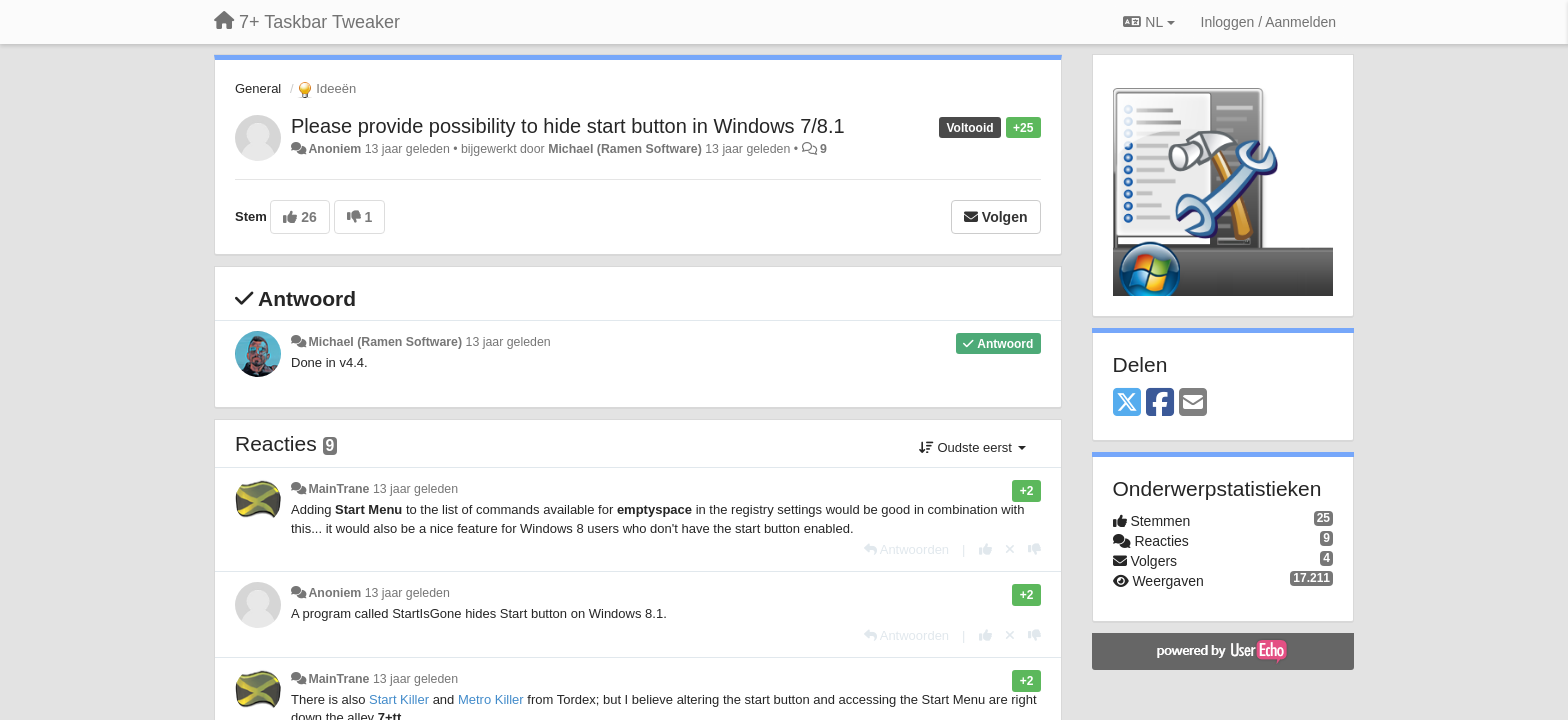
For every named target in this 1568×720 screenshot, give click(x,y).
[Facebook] (1160, 403)
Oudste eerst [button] (972, 447)
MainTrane (338, 489)
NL (1148, 22)
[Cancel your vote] (1010, 549)
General (258, 88)
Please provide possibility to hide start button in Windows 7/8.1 (568, 126)
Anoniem (334, 149)
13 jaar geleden (508, 342)
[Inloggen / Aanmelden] (1268, 22)
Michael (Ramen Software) (625, 149)
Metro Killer (491, 699)
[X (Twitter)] (1127, 403)
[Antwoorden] (906, 549)
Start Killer (399, 699)
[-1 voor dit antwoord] (1034, 549)
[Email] (1193, 403)
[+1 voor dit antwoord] (985, 549)
